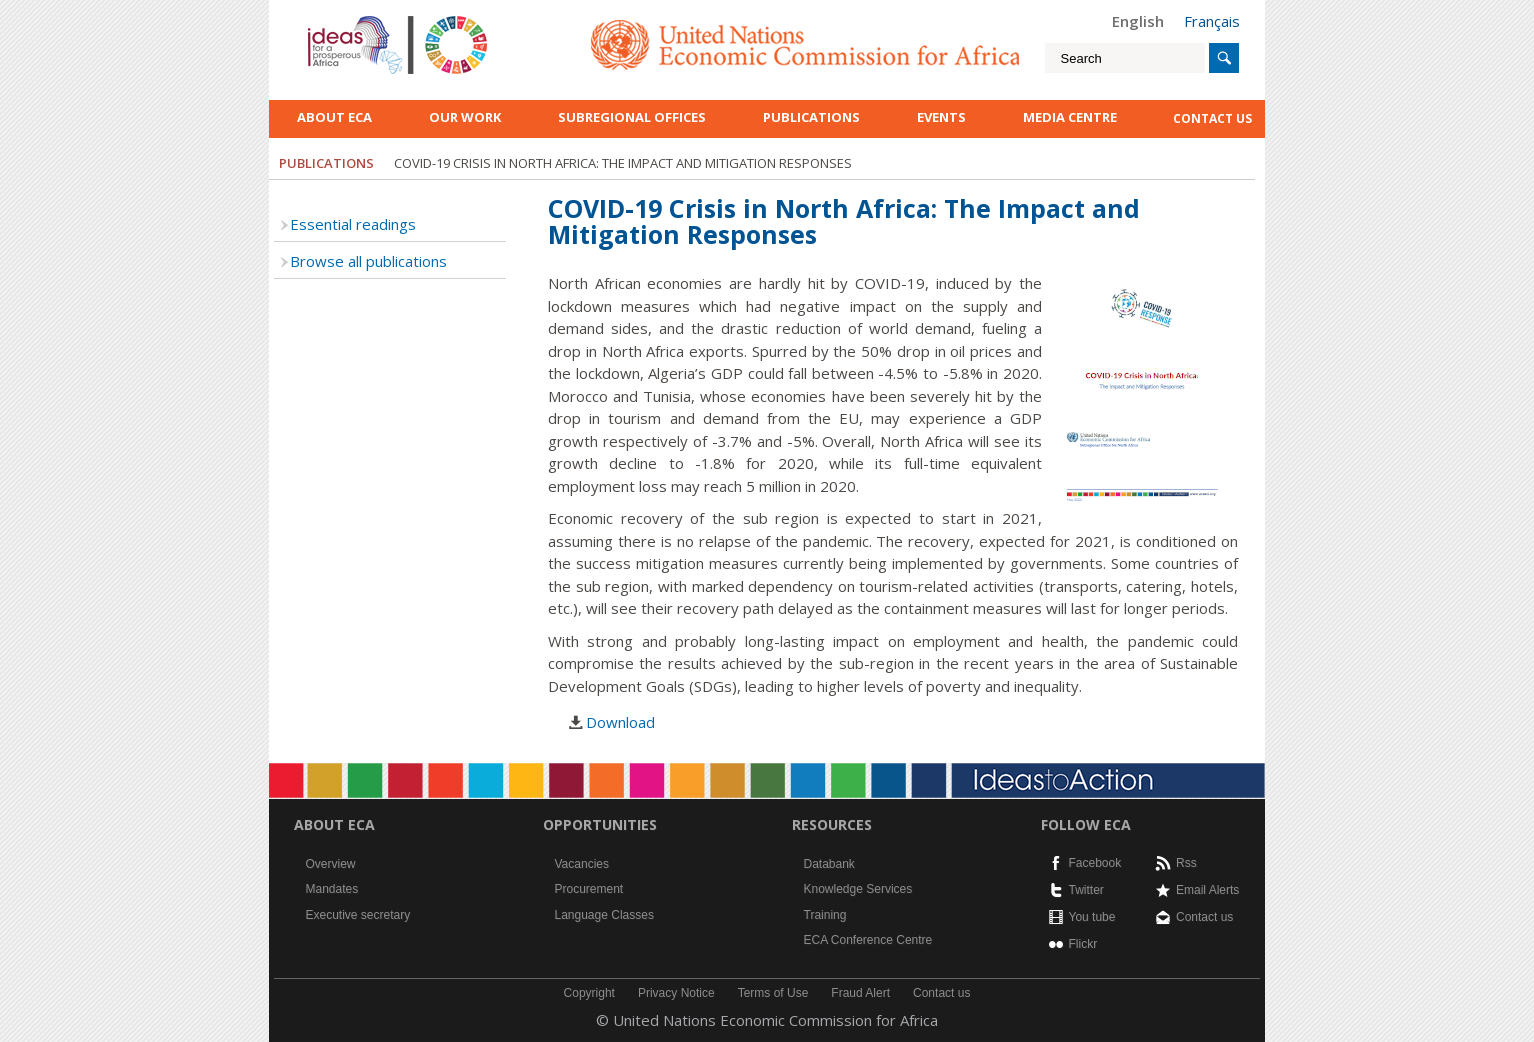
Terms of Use (773, 993)
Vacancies (582, 864)
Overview (331, 864)
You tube (1092, 917)
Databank (829, 864)
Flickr (1083, 944)
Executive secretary (358, 915)
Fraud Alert (860, 993)
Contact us (1204, 917)
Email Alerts (1207, 890)
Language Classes (604, 915)
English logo (335, 20)
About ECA (334, 117)
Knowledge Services (858, 889)
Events (941, 117)
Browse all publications (368, 261)
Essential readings (353, 224)
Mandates (332, 889)
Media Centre (1070, 117)
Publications (811, 117)
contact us (1212, 118)
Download (620, 722)
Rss (1186, 863)
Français (1212, 21)
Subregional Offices (632, 117)
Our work (465, 117)
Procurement (589, 889)
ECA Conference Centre (868, 940)
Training (825, 915)
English (1138, 21)
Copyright (589, 993)
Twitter (1086, 890)
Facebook (1095, 863)
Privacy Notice (676, 993)
